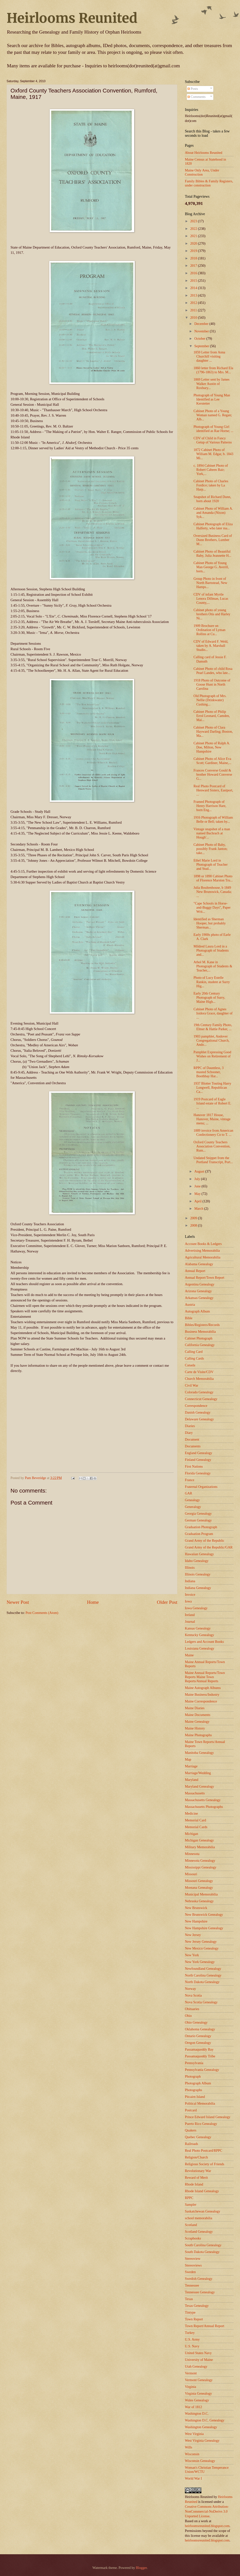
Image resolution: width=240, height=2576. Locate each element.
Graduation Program (199, 1534)
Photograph (193, 2076)
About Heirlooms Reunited (203, 153)
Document (192, 1439)
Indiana (190, 1581)
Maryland (191, 1780)
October (200, 338)
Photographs (193, 2090)
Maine (189, 1655)
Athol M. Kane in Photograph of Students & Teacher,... (213, 966)
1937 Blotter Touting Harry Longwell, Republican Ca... (212, 1088)
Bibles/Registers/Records (202, 1325)
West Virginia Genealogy (202, 2440)
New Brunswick (196, 1908)
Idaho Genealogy (196, 1561)
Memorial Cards (196, 1827)
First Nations (194, 1466)
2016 (194, 273)
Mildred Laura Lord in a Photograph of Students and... (211, 950)
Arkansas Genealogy (199, 1298)
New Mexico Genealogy (202, 1948)
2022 (194, 229)
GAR (188, 1493)
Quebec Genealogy (198, 2137)
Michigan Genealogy (199, 1840)
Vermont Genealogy (199, 2380)
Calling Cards (194, 1358)
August (199, 1171)
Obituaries (192, 2009)
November (202, 331)
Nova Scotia (193, 1995)
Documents (193, 1446)
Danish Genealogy (197, 1412)
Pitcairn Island (195, 2097)
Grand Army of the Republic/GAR (208, 1547)
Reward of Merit (196, 2177)
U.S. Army (192, 2339)
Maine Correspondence (201, 1701)
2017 (194, 265)
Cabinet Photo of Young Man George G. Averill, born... (211, 567)
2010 (194, 317)
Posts (193, 89)
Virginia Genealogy (198, 2393)
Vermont (191, 2373)
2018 (194, 258)
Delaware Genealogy (199, 1419)
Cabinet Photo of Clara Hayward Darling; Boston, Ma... (213, 732)
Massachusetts (195, 1793)
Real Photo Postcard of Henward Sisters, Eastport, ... (213, 790)
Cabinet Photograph (198, 1338)
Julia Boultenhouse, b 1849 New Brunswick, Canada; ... (213, 892)
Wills (188, 2447)
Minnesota (192, 1854)
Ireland (190, 1615)
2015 (194, 280)
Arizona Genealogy (198, 1291)
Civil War (191, 1385)
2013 (194, 295)
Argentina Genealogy (199, 1284)
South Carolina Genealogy (203, 2245)
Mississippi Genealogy (200, 1867)
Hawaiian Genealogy (199, 1554)
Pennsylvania (194, 2063)
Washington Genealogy (201, 2427)
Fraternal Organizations (201, 1487)
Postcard (191, 2110)
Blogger (141, 2568)
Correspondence (196, 1406)
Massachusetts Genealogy (203, 1800)
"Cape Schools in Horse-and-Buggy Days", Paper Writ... (212, 907)
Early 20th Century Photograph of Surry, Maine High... (209, 998)
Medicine (191, 1813)
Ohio (188, 2016)
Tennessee (192, 2285)
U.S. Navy (192, 2346)
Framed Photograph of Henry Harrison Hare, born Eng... (210, 806)
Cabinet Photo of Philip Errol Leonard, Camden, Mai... (212, 716)
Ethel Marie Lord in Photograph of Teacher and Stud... (211, 865)
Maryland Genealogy (199, 1786)
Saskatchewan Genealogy (202, 2211)
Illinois (190, 1567)
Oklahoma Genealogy (200, 2029)
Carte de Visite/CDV (199, 1372)
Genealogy (192, 1500)
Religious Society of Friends (204, 2164)
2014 (194, 288)
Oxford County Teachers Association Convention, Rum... (212, 1146)
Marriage (191, 1766)
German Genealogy (198, 1520)
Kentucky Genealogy (199, 1635)
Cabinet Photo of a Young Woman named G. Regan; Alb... (213, 415)
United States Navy (198, 2353)
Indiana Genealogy (198, 1588)
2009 (194, 1218)
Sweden (190, 2272)
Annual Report (195, 1271)
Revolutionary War (198, 2171)
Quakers (190, 2130)
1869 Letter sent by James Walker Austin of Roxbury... (212, 384)
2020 (194, 243)
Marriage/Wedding (198, 1773)
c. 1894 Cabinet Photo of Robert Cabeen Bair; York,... (211, 470)
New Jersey (193, 1935)
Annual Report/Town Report (204, 1277)
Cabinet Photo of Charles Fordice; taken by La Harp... (211, 485)
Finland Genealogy (198, 1460)
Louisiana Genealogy (199, 1648)
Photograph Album (198, 2083)
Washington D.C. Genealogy (204, 2420)
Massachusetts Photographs (204, 1807)
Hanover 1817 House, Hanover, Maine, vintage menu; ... (212, 1119)
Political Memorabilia (200, 2103)
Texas (189, 2299)
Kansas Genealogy (198, 1628)
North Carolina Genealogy (203, 1975)
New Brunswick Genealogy (204, 1914)
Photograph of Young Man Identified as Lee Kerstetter (212, 399)
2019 (194, 251)
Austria (190, 1304)
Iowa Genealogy (196, 1608)
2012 (194, 303)
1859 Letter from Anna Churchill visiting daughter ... (209, 356)
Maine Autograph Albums (203, 1688)
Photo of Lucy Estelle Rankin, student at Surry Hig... (212, 982)
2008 (194, 1225)
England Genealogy (198, 1453)
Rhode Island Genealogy (202, 2191)
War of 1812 (193, 2407)
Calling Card (194, 1352)
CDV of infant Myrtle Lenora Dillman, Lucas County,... (211, 599)
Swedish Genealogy (198, 2279)
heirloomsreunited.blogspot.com (207, 2526)
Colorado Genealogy (199, 1392)
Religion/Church (196, 2157)
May (198, 1194)
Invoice (190, 1594)
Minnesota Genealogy (200, 1860)
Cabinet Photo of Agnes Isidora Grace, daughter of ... (213, 1013)
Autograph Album (197, 1311)
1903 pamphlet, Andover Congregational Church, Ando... (212, 1040)
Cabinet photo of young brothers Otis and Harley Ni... (212, 614)
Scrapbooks (193, 2238)
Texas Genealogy (197, 2306)
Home (93, 1602)
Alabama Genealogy (199, 1264)
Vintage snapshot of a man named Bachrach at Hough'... (212, 833)
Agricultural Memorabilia (202, 1257)
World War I (193, 2478)
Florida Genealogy (198, 1473)
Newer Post (18, 1602)
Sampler (190, 2204)
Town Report (194, 2319)
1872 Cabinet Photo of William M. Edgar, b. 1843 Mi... (213, 454)
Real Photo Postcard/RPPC (203, 2150)
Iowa (188, 1601)
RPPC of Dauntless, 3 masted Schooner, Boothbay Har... (209, 1072)
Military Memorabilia (200, 1847)
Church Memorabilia (199, 1379)
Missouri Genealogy (199, 1881)
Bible (188, 1318)
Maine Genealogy (197, 1721)
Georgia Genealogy (198, 1513)
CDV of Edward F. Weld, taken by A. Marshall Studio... (211, 646)
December (201, 324)
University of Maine (199, 2360)
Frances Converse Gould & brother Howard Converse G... (213, 775)
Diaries (190, 1426)
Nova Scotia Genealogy (201, 2002)
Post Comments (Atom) (42, 1613)
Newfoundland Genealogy (203, 1969)
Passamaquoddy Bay (199, 2049)
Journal (190, 1621)
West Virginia (194, 2434)
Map (188, 1759)
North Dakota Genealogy (202, 1982)
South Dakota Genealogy (202, 2252)
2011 (194, 310)
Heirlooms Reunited (72, 18)
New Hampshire (196, 1921)
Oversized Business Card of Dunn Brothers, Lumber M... (213, 540)
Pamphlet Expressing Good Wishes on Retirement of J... (212, 1056)
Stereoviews (193, 2265)
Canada (190, 1365)
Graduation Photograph (201, 1527)
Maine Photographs (198, 1735)
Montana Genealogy (199, 1887)
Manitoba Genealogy (199, 1753)
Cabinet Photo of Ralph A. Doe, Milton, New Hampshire (212, 747)
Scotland (191, 2225)
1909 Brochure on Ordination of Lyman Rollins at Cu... (209, 630)
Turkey (190, 2333)
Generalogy (193, 1507)
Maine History (195, 1728)
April (198, 1201)
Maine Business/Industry (202, 1694)
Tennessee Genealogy (200, 2292)
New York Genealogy (200, 1962)
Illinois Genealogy (197, 1574)
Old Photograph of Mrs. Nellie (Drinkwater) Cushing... (210, 700)
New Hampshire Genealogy (204, 1928)
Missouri (191, 1874)
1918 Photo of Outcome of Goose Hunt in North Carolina (212, 684)
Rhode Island (194, 2184)
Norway (190, 1989)
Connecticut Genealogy (201, 1399)
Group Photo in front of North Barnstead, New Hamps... (210, 583)
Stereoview (192, 2258)
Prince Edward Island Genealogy (207, 2117)
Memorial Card (195, 1820)
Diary (189, 1433)
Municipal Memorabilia (201, 1894)
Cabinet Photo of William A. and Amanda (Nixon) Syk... (213, 513)
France (189, 1480)
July (197, 1179)
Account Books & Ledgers (203, 1244)
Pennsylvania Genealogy (202, 2070)
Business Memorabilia (200, 1331)
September (202, 346)
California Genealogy (200, 1345)
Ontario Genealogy (198, 2036)
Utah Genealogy (196, 2366)
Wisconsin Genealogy (200, 2461)
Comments (197, 97)
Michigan (191, 1834)
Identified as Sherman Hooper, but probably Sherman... (210, 923)
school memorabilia (198, 2218)
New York (192, 1955)
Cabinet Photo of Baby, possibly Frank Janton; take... (211, 849)
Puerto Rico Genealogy (201, 2124)
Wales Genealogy (197, 2400)
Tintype (190, 2312)
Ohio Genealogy (196, 2022)
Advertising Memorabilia (202, 1250)
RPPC (189, 2198)
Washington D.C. (197, 2413)
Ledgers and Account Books (204, 1642)
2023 (194, 221)
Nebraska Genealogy (199, 1901)
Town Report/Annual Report (204, 2326)
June (198, 1186)
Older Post (167, 1602)
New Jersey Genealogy (201, 1941)
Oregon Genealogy (198, 2043)
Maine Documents (197, 1715)
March (199, 1208)
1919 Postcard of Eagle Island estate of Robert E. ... (212, 1103)
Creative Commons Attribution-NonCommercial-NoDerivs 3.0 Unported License (207, 2511)
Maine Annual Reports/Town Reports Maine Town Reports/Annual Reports (205, 1677)
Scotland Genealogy (199, 2231)
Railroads (191, 2144)
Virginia (190, 2387)
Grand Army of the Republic (204, 1540)
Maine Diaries (195, 1708)
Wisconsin (192, 2454)
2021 (194, 236)
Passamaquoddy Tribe (200, 2056)
